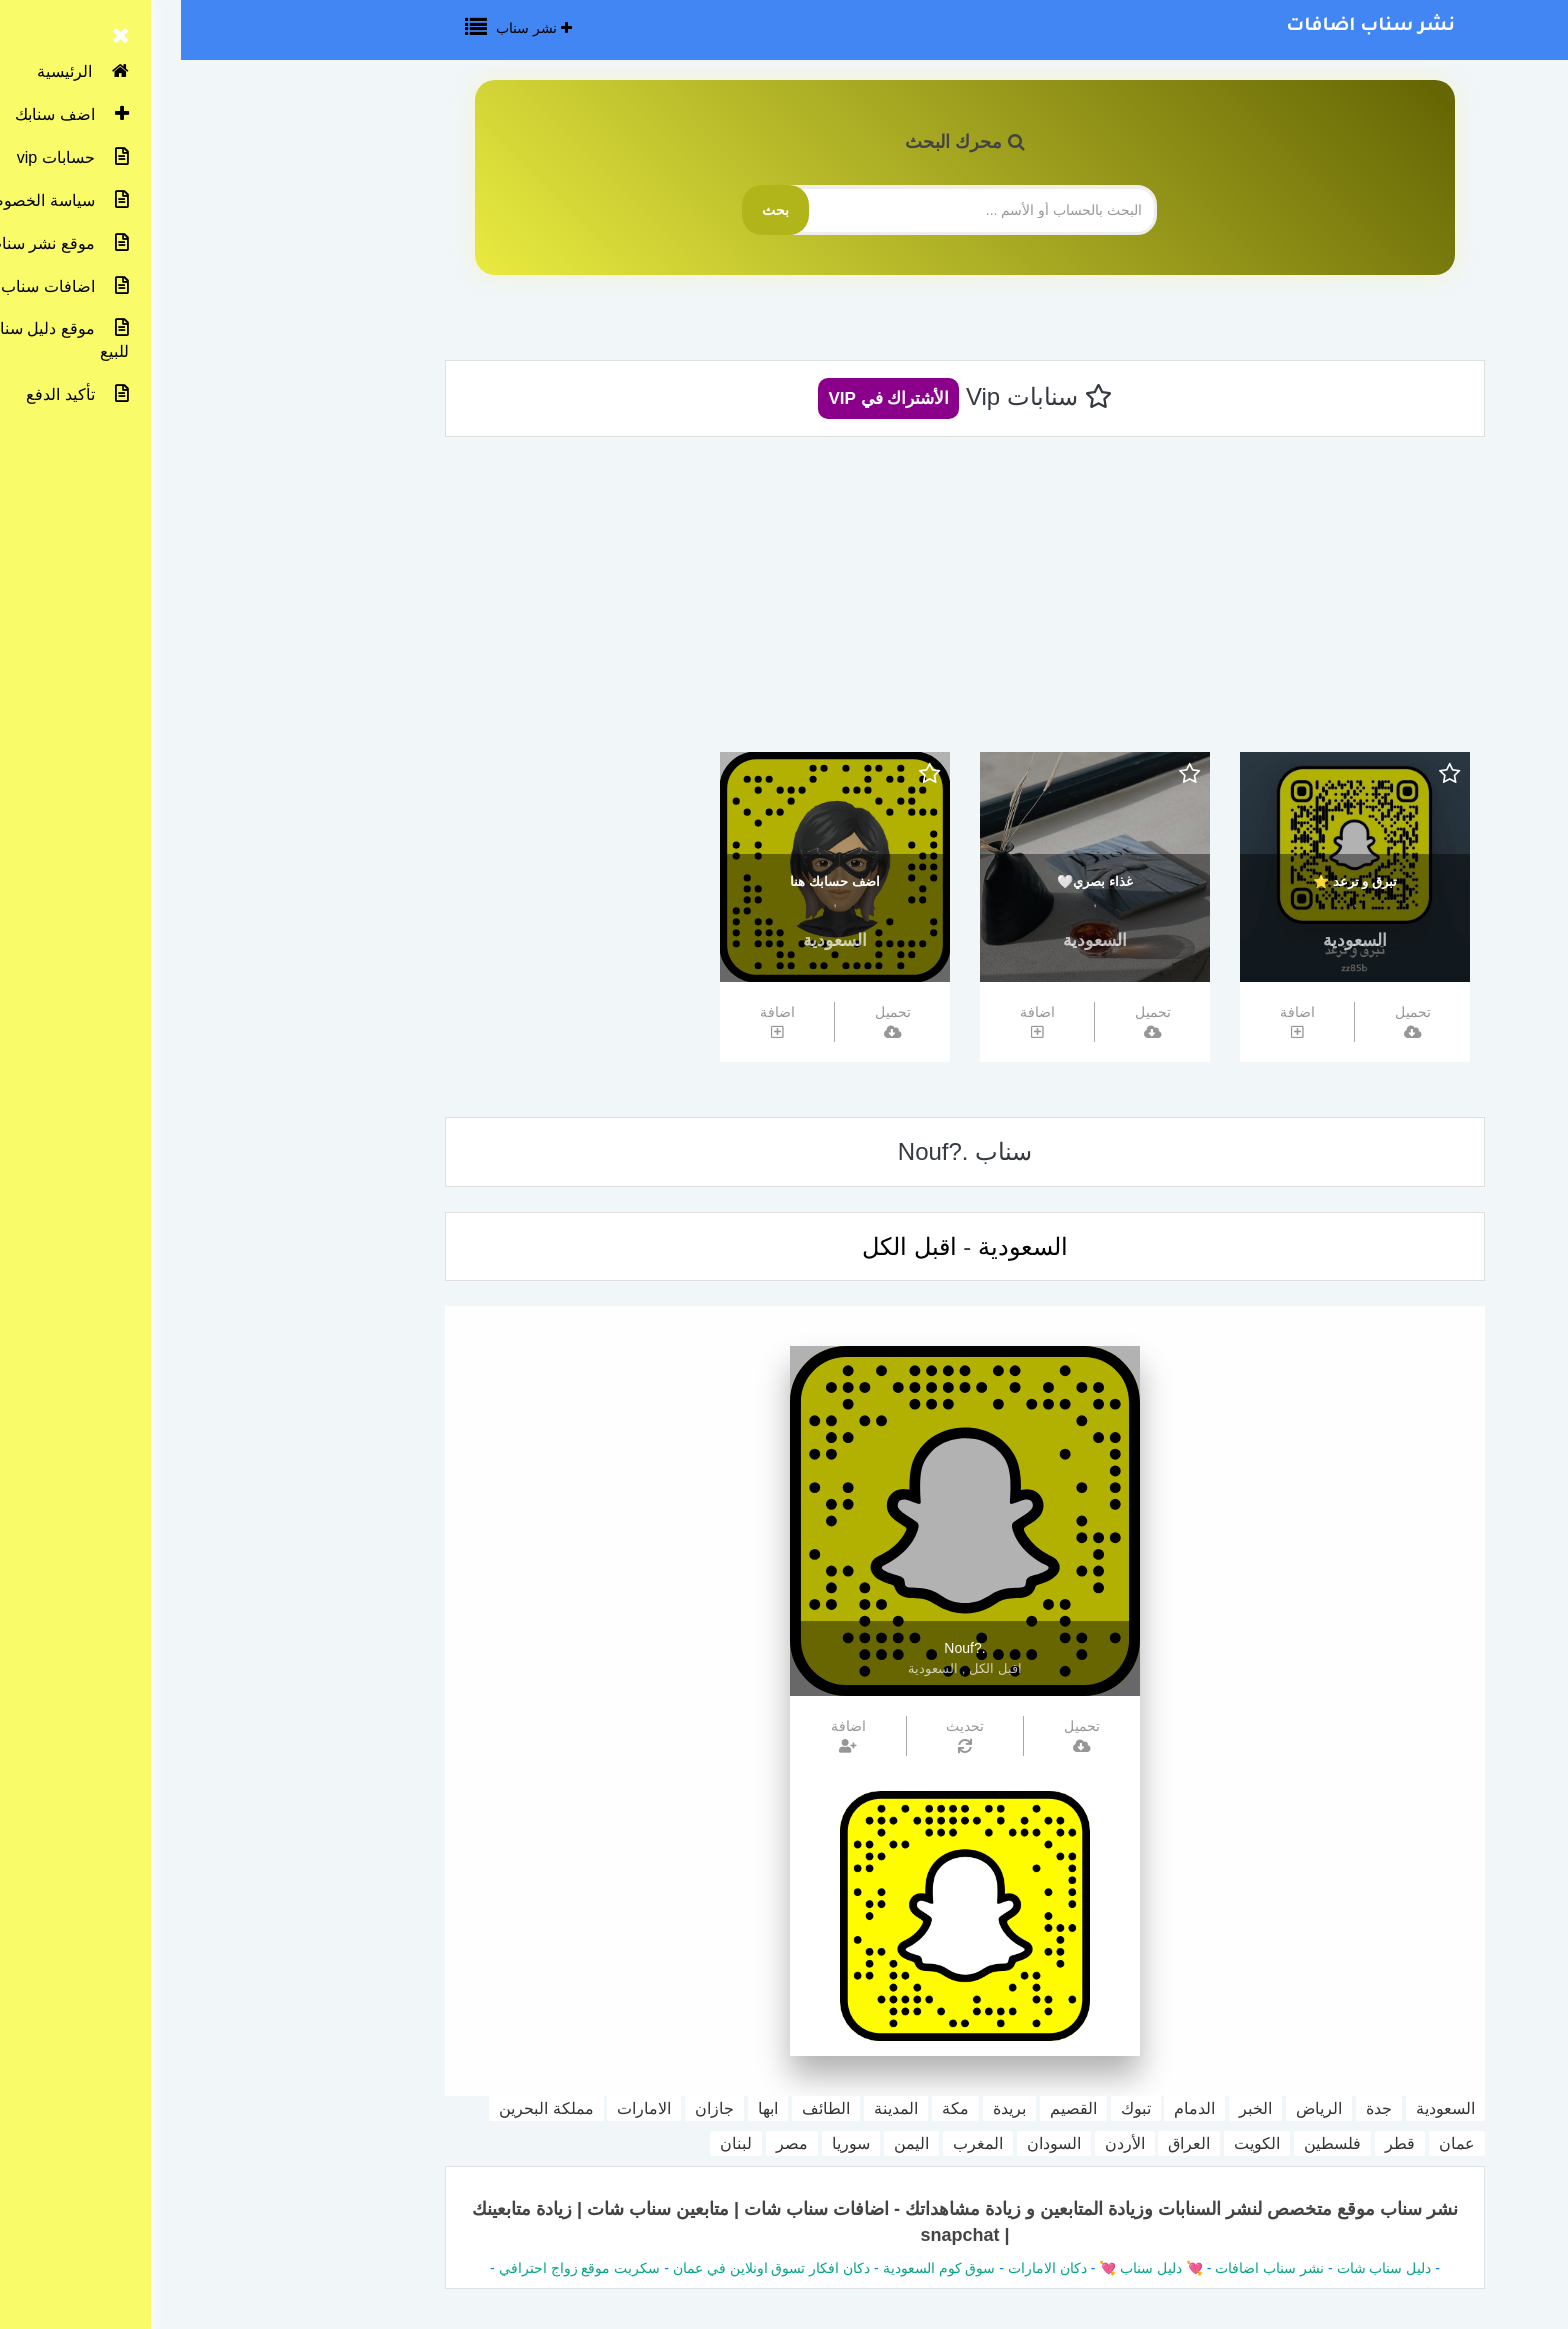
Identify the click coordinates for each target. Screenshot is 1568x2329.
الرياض (1138, 2108)
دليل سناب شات (1203, 2268)
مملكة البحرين (365, 2108)
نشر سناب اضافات (1189, 27)
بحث (594, 210)
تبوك (955, 2108)
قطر (1219, 2143)
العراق (1008, 2143)
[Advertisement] (784, 602)
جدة (1198, 2108)
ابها (587, 2108)
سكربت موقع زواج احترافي (399, 2268)
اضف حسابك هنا (653, 881)
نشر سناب (353, 28)
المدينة (715, 2108)
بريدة (828, 2108)
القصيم (892, 2108)
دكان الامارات (866, 2268)
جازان (533, 2108)
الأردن (944, 2143)
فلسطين (1151, 2143)
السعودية (1174, 940)
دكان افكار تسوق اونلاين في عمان (590, 2268)
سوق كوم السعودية (758, 2268)
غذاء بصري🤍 (914, 881)
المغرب (797, 2143)
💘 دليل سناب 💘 (968, 2268)
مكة (774, 2108)
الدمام (1013, 2108)
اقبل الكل (728, 1246)
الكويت (1076, 2143)
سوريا (670, 2143)
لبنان (555, 2143)
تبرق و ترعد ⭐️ (1174, 881)
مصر (611, 2143)
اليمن (730, 2143)
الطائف (645, 2108)
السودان (873, 2143)
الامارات (463, 2108)
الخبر (1074, 2108)
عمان (1276, 2143)
